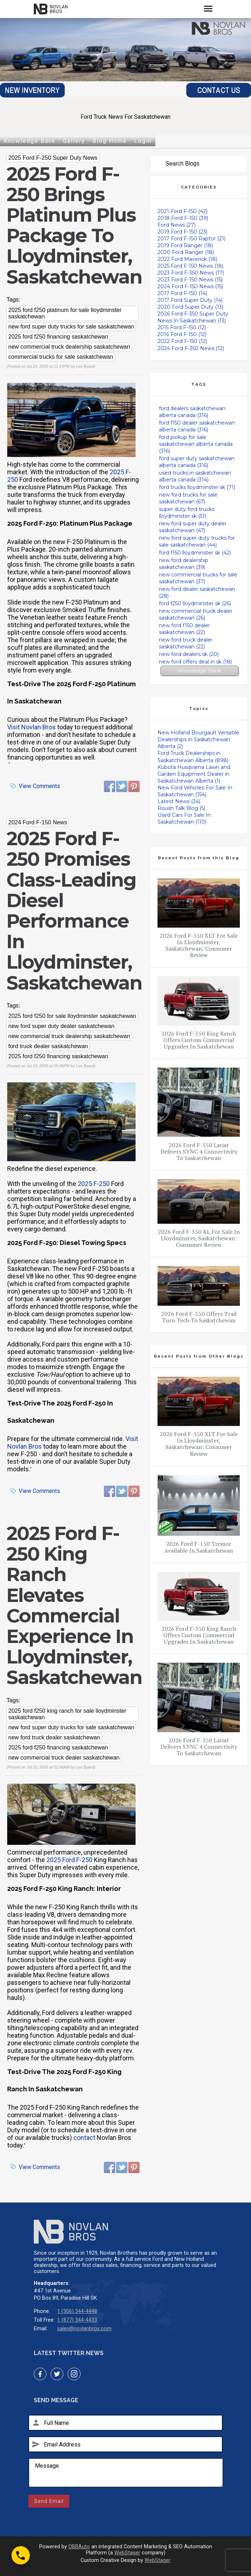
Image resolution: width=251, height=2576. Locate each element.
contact (84, 2137)
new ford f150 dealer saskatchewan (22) (184, 628)
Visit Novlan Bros (31, 727)
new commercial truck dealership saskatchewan (69, 347)
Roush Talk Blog (181, 808)
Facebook (109, 786)
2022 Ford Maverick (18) (187, 259)
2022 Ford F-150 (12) (182, 341)
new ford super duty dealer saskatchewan (61, 1026)
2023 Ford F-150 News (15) (190, 279)
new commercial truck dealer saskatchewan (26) (195, 614)
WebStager (127, 2553)
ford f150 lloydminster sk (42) (195, 552)
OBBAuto (79, 2547)
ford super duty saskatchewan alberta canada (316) (196, 461)
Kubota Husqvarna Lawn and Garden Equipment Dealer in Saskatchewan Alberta (194, 774)
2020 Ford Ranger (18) (186, 252)
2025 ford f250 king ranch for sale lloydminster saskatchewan (67, 1714)
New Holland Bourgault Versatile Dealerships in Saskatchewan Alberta (198, 739)
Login (143, 140)
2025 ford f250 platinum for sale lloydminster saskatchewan (65, 313)
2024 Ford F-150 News (37, 822)
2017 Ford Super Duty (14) (190, 300)
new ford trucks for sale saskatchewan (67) (188, 498)
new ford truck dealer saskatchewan (54, 1737)
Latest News (179, 801)
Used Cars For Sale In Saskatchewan (184, 818)
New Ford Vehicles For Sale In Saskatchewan (195, 791)
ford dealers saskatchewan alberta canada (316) (192, 411)
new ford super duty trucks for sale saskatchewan (71, 326)
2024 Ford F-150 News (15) (190, 286)
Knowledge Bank (30, 140)
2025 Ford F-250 (69, 1860)
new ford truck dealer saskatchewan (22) (186, 643)
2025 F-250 (94, 1183)
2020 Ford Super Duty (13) (190, 307)
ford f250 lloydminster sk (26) (195, 603)
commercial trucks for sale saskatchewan (60, 357)
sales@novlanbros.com (84, 2329)
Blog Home (109, 140)
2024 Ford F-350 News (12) (191, 348)
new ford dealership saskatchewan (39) (183, 563)
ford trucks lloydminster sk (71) (197, 487)
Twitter (122, 786)
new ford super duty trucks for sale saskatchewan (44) (197, 541)
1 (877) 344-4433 (77, 2320)
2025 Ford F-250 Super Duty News (52, 158)
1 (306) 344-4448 (77, 2311)
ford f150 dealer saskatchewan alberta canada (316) (197, 426)
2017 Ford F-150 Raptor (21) (191, 238)
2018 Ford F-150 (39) (183, 218)
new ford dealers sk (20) (189, 654)
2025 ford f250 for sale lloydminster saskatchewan (72, 1016)
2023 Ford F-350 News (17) (191, 273)
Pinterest (134, 786)
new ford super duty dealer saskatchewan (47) (193, 527)
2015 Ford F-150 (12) (182, 327)
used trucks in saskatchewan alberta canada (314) (195, 476)
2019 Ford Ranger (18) (185, 245)
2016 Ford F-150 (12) (182, 334)
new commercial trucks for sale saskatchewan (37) (198, 578)
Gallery (74, 140)
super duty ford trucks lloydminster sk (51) (186, 512)
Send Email (49, 2501)
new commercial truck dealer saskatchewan (63, 1758)
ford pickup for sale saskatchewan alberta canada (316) (196, 444)
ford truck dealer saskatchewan (48, 1046)
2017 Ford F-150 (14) (182, 293)
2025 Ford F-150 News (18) (190, 266)
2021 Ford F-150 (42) (182, 211)
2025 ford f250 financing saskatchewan (58, 337)
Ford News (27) (177, 225)
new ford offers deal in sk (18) (195, 661)
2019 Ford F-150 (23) (182, 231)
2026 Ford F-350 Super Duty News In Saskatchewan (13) (193, 317)
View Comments (39, 786)
